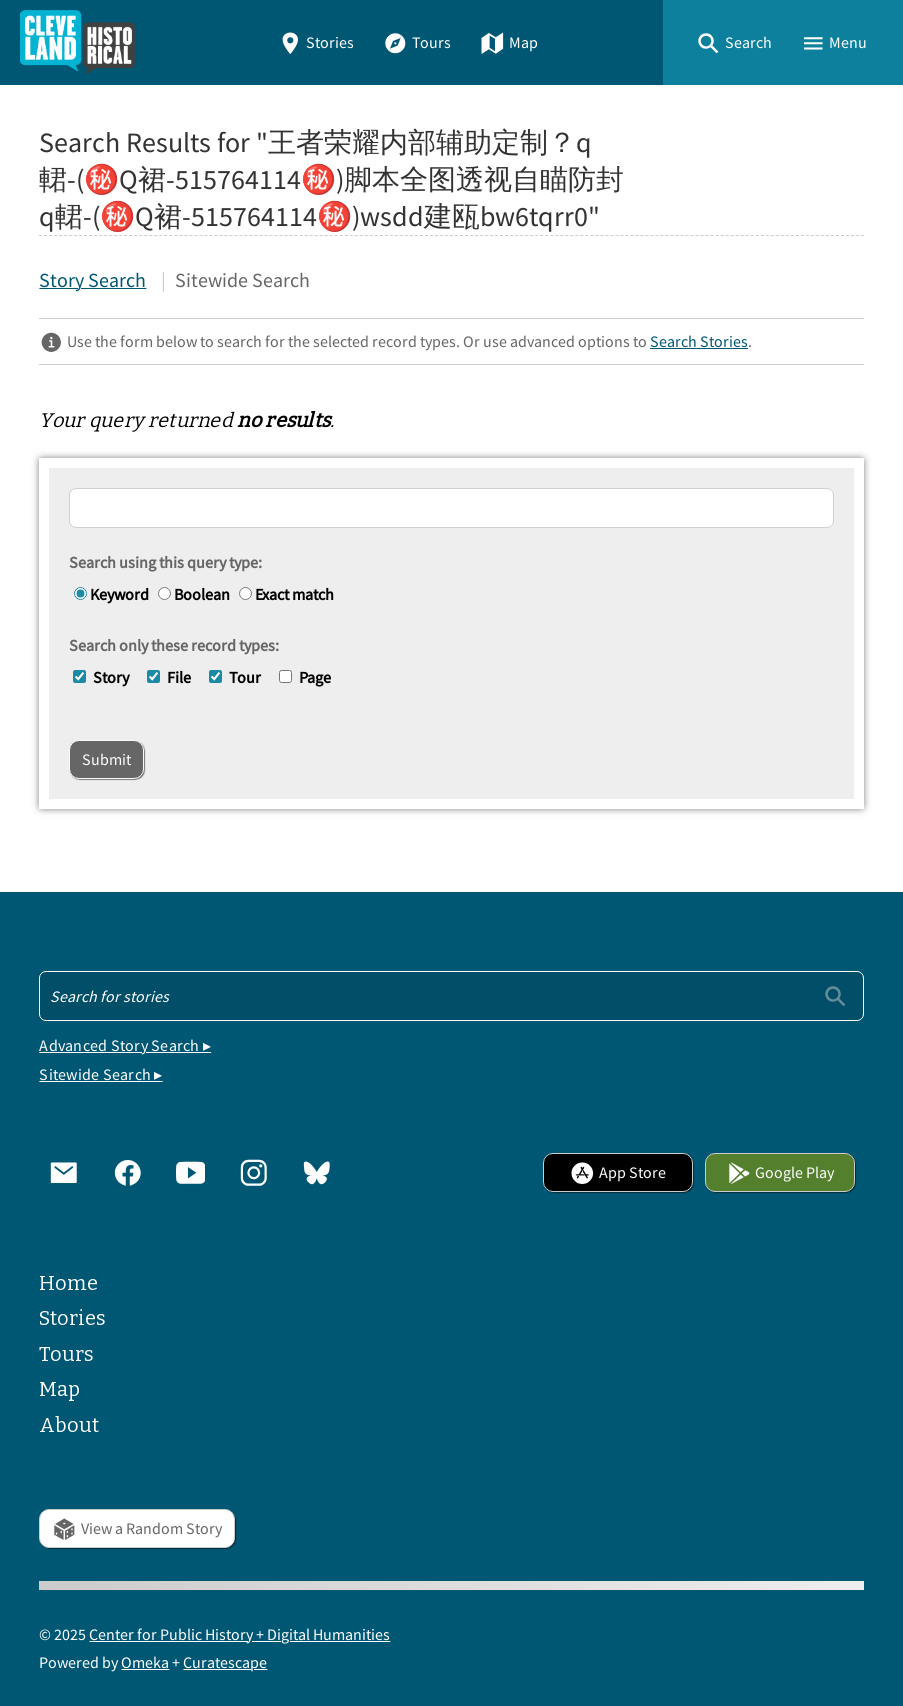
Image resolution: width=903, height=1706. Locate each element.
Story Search (92, 280)
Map (509, 42)
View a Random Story (137, 1528)
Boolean (194, 594)
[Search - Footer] (451, 996)
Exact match (286, 594)
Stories (316, 42)
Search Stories (699, 341)
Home (68, 1283)
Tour (245, 677)
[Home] (77, 42)
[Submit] (835, 995)
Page (315, 677)
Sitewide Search (242, 280)
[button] (734, 42)
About (69, 1425)
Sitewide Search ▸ (100, 1074)
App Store (618, 1172)
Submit (106, 759)
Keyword (111, 594)
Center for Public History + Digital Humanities (239, 1634)
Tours (417, 42)
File (179, 677)
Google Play (781, 1172)
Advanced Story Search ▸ (125, 1045)
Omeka (145, 1662)
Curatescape (225, 1662)
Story (111, 677)
